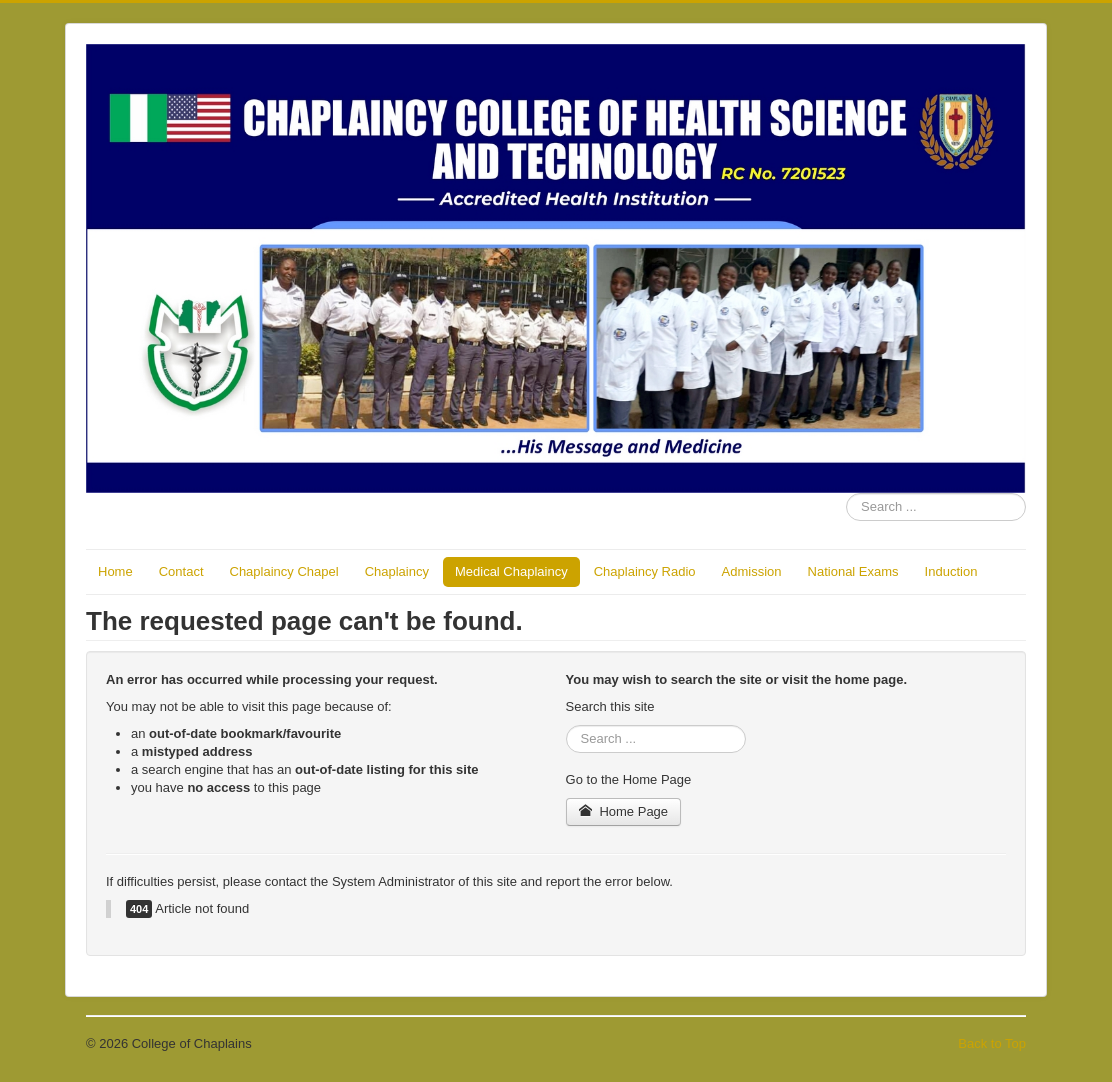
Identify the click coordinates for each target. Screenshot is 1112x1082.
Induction (951, 571)
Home (115, 571)
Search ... (846, 493)
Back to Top (992, 1043)
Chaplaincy (397, 571)
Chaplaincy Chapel (284, 571)
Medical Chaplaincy (511, 571)
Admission (752, 571)
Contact (181, 571)
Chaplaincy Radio (645, 571)
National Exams (853, 571)
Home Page (624, 811)
